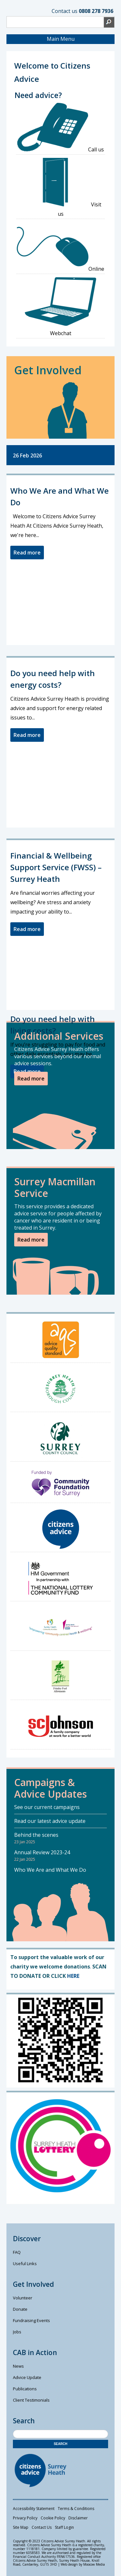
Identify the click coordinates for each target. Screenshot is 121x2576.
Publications (25, 2389)
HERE (73, 1975)
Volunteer (22, 2298)
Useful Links (25, 2263)
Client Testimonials (31, 2400)
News (18, 2366)
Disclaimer (78, 2518)
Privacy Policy (25, 2518)
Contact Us (42, 2527)
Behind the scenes (36, 1834)
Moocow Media (94, 2564)
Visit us (61, 187)
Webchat (60, 307)
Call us (60, 128)
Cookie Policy (53, 2518)
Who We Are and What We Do (50, 1869)
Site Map (20, 2527)
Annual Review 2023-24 (42, 1852)
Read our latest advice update (50, 1821)
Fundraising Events (31, 2320)
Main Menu (61, 38)
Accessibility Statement (34, 2508)
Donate (20, 2309)
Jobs (17, 2332)
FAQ (17, 2252)
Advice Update (27, 2377)
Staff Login (64, 2527)
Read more (27, 552)
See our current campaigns (47, 1807)
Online (60, 247)
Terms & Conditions (76, 2508)
